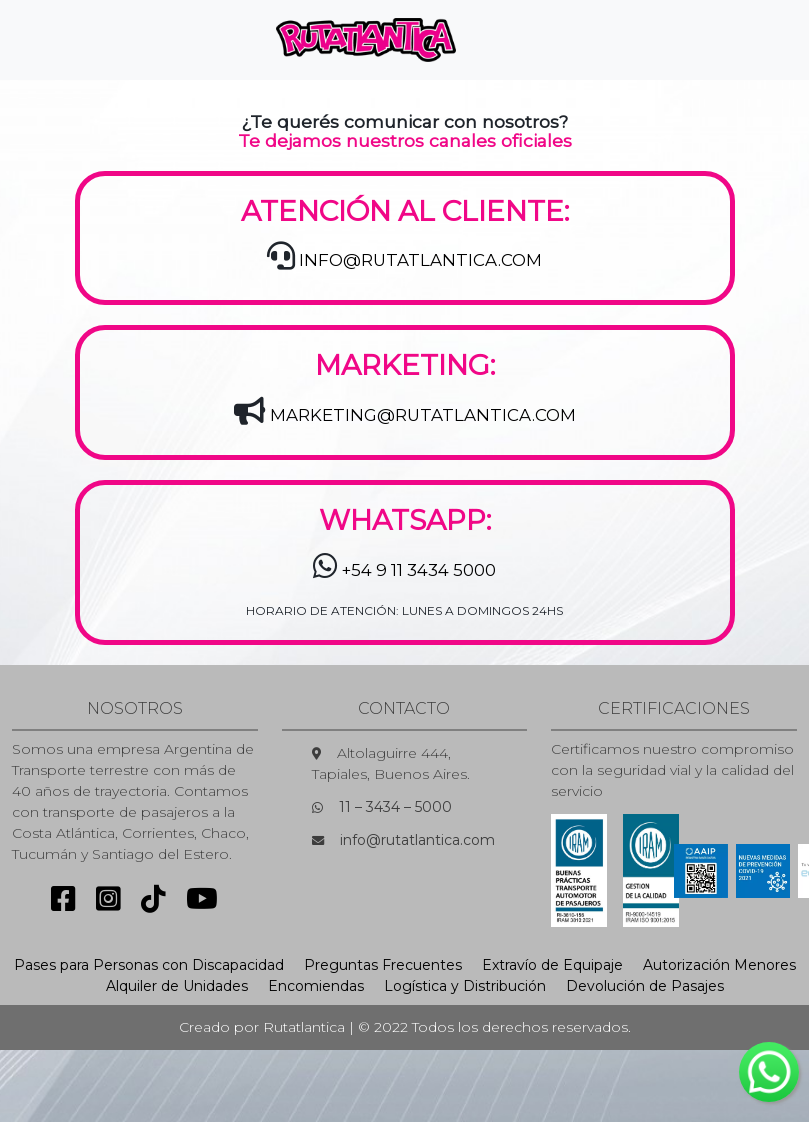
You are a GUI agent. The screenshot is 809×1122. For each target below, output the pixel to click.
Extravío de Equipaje (552, 965)
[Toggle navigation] (505, 40)
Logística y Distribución (465, 986)
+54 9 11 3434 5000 (419, 570)
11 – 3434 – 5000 (395, 807)
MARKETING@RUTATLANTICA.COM (423, 415)
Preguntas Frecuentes (383, 965)
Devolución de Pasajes (645, 986)
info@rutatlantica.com (417, 840)
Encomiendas (316, 986)
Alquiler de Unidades (177, 986)
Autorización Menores (719, 965)
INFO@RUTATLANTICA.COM (420, 260)
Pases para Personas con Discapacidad (149, 965)
